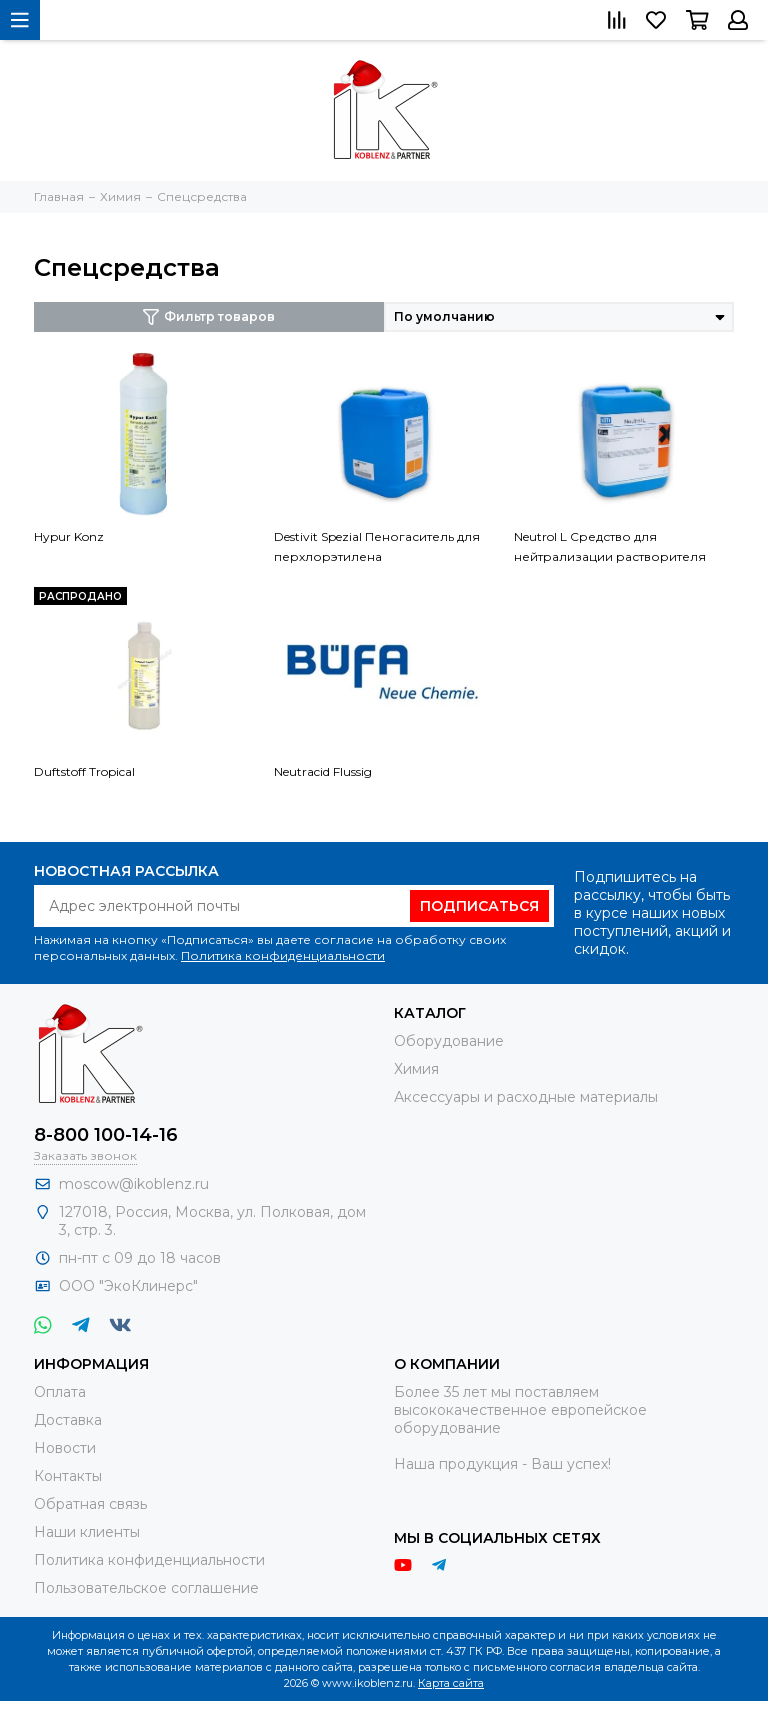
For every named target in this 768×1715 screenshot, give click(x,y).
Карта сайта (451, 1683)
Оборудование (449, 1041)
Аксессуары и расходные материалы (526, 1097)
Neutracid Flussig (323, 771)
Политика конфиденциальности (283, 955)
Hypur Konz (69, 536)
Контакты (68, 1476)
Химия (416, 1069)
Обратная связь (90, 1504)
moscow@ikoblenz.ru (134, 1184)
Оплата (60, 1392)
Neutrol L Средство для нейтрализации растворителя (610, 546)
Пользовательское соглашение (146, 1588)
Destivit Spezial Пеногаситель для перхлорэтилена (377, 546)
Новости (65, 1448)
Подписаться (479, 906)
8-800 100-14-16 (106, 1135)
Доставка (68, 1420)
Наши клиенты (87, 1532)
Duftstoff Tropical (84, 771)
